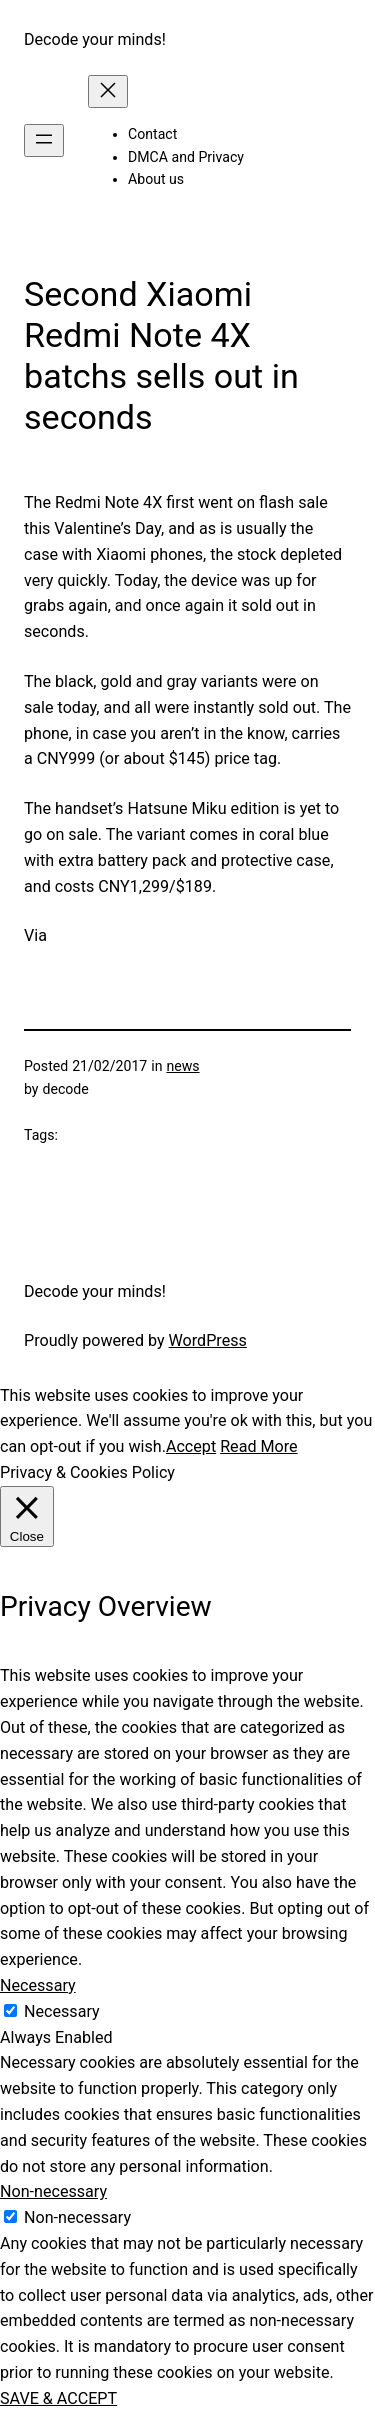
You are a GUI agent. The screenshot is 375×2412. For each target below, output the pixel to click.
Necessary (62, 2011)
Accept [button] (191, 1446)
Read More (258, 1446)
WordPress (208, 1340)
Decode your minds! (95, 39)
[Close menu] (108, 91)
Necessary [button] (38, 1985)
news (182, 1066)
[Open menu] (44, 140)
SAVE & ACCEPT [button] (58, 2398)
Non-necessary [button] (53, 2191)
